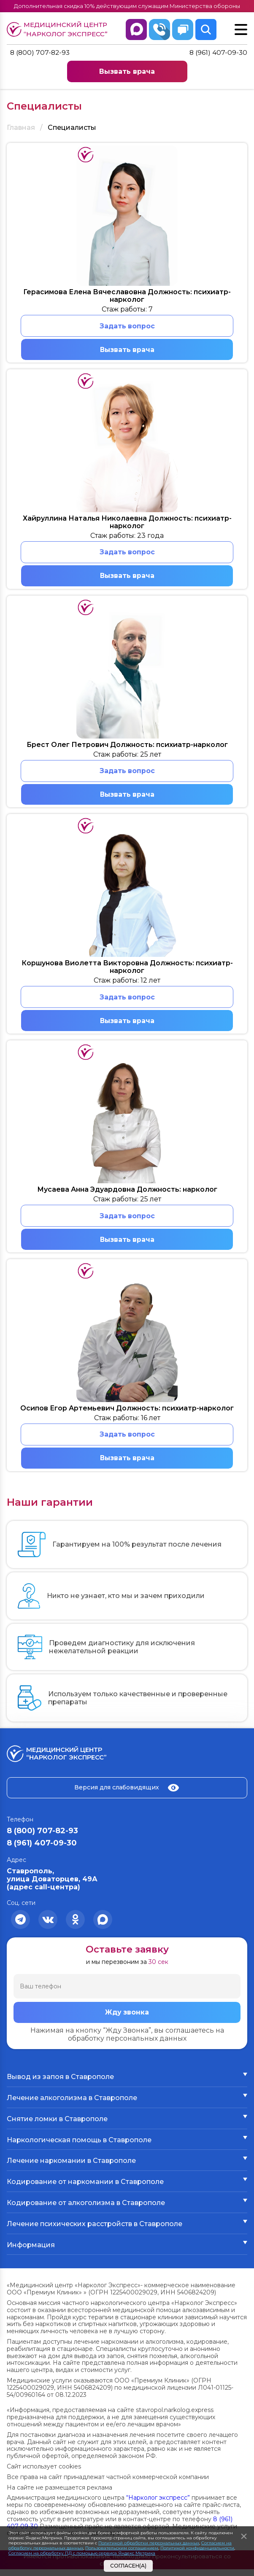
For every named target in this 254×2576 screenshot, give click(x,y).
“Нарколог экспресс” (158, 2504)
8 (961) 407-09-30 (218, 53)
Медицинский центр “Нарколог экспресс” (59, 29)
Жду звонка (127, 2019)
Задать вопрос (127, 326)
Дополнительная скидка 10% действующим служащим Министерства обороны (127, 6)
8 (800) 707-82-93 (41, 53)
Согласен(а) (128, 2566)
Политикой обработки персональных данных (148, 2543)
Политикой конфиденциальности (197, 2548)
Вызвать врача (127, 72)
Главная (21, 128)
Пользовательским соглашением (121, 2548)
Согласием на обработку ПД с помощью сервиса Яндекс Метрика (81, 2553)
